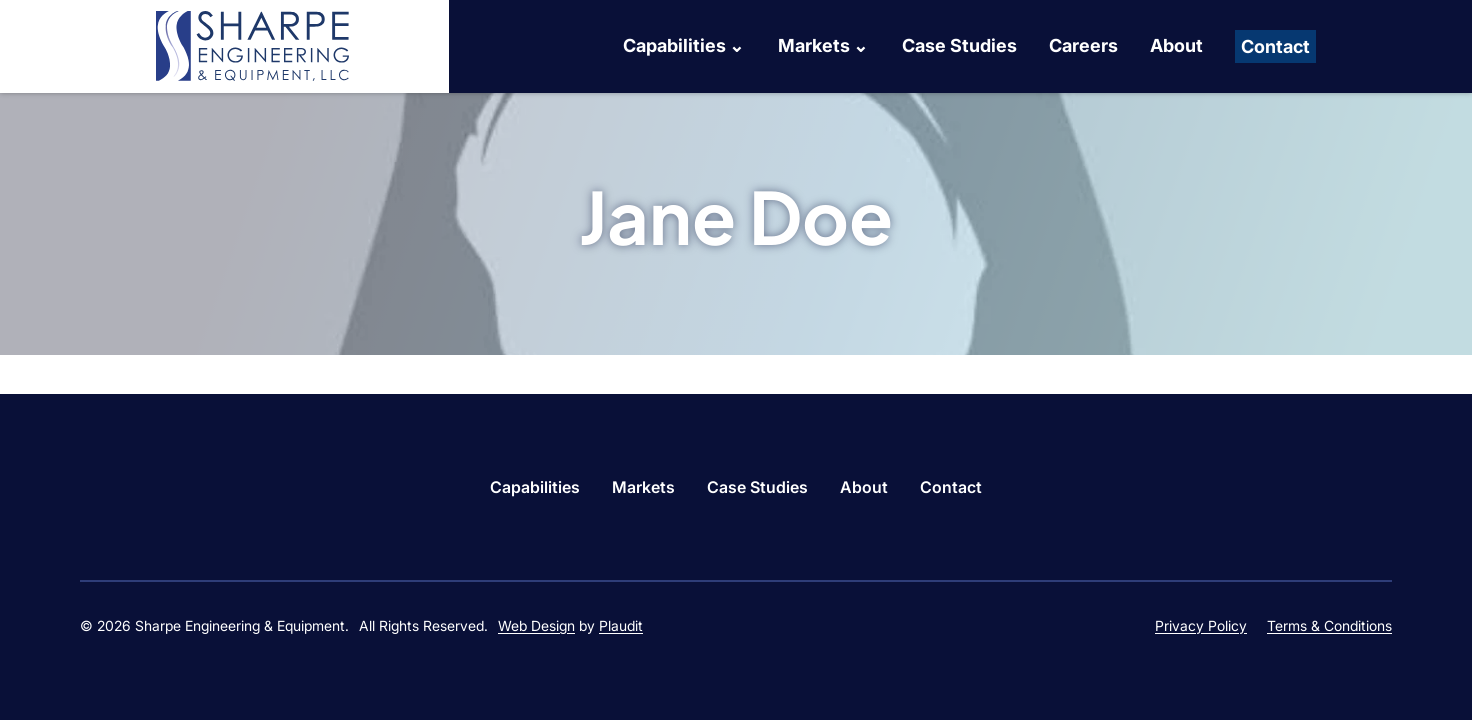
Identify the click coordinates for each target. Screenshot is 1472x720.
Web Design (536, 625)
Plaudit (621, 625)
